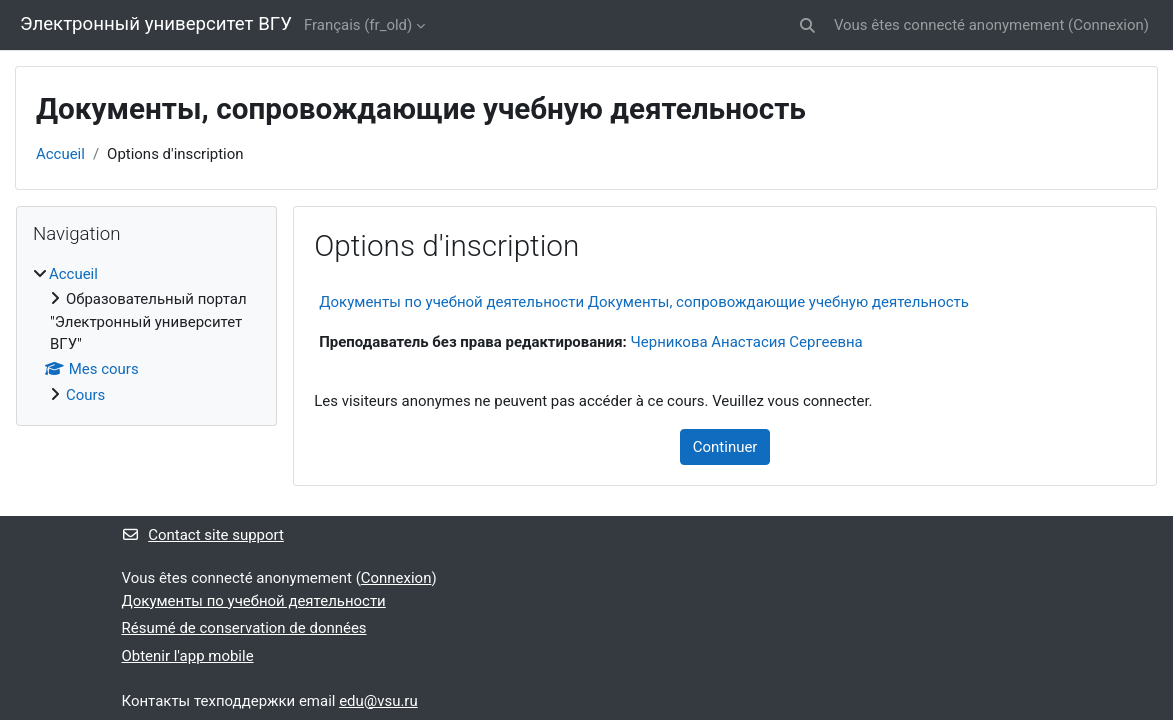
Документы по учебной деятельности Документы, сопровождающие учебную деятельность (644, 302)
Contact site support (203, 535)
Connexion (1108, 25)
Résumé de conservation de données (244, 628)
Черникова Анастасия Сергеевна (747, 342)
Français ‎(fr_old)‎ (358, 25)
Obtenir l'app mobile (188, 656)
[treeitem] (146, 335)
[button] (807, 25)
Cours (85, 395)
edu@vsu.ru (378, 701)
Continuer (725, 447)
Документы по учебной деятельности (254, 601)
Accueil (60, 154)
